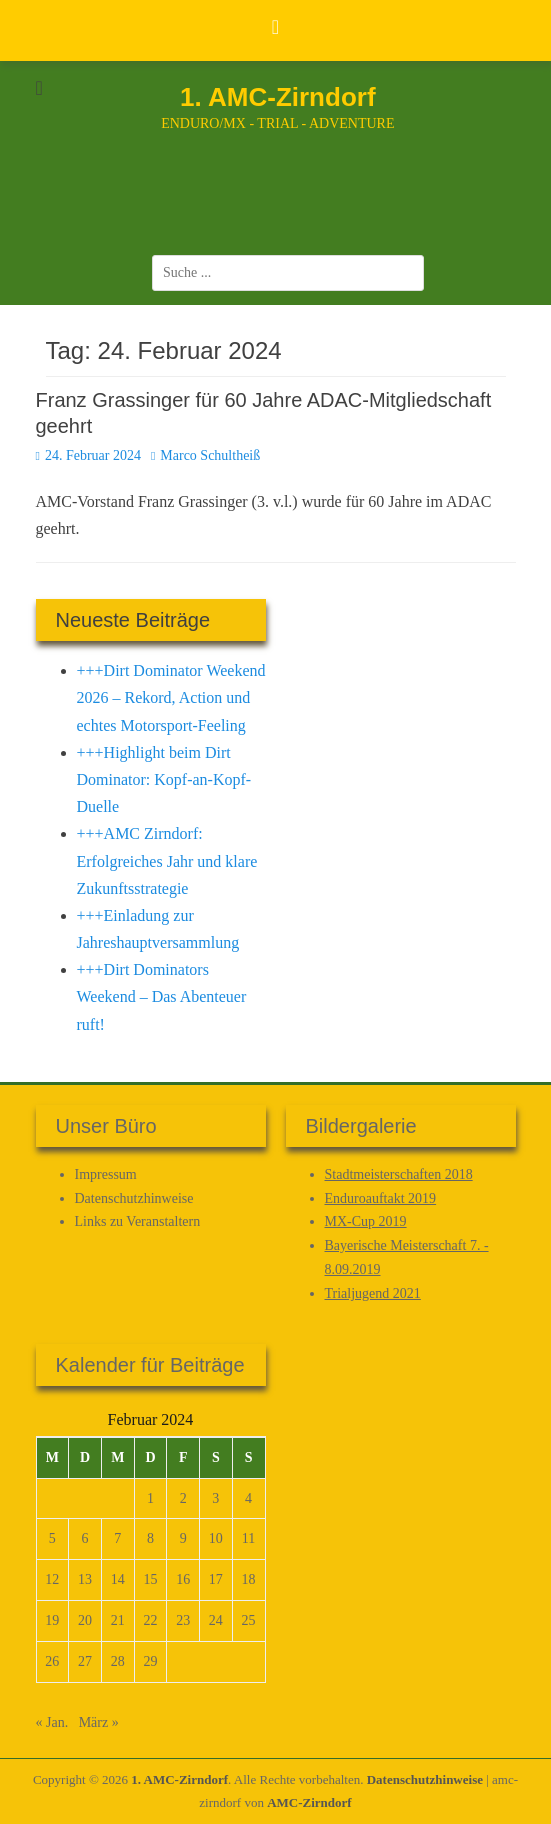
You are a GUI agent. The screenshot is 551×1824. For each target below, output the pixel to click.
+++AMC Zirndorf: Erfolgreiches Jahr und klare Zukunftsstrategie (167, 860)
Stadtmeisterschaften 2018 (399, 1174)
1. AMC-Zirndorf (277, 97)
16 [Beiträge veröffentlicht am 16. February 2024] (183, 1579)
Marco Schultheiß (210, 455)
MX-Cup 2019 (366, 1221)
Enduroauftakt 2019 (381, 1198)
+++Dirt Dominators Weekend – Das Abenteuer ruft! (162, 996)
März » (99, 1722)
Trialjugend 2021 (373, 1293)
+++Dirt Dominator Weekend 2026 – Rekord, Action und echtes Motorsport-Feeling (171, 697)
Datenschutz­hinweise (134, 1198)
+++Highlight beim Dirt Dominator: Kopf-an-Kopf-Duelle (164, 779)
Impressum (106, 1174)
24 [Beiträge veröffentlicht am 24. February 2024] (216, 1620)
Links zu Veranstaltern (138, 1221)
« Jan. (52, 1722)
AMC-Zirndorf (309, 1802)
